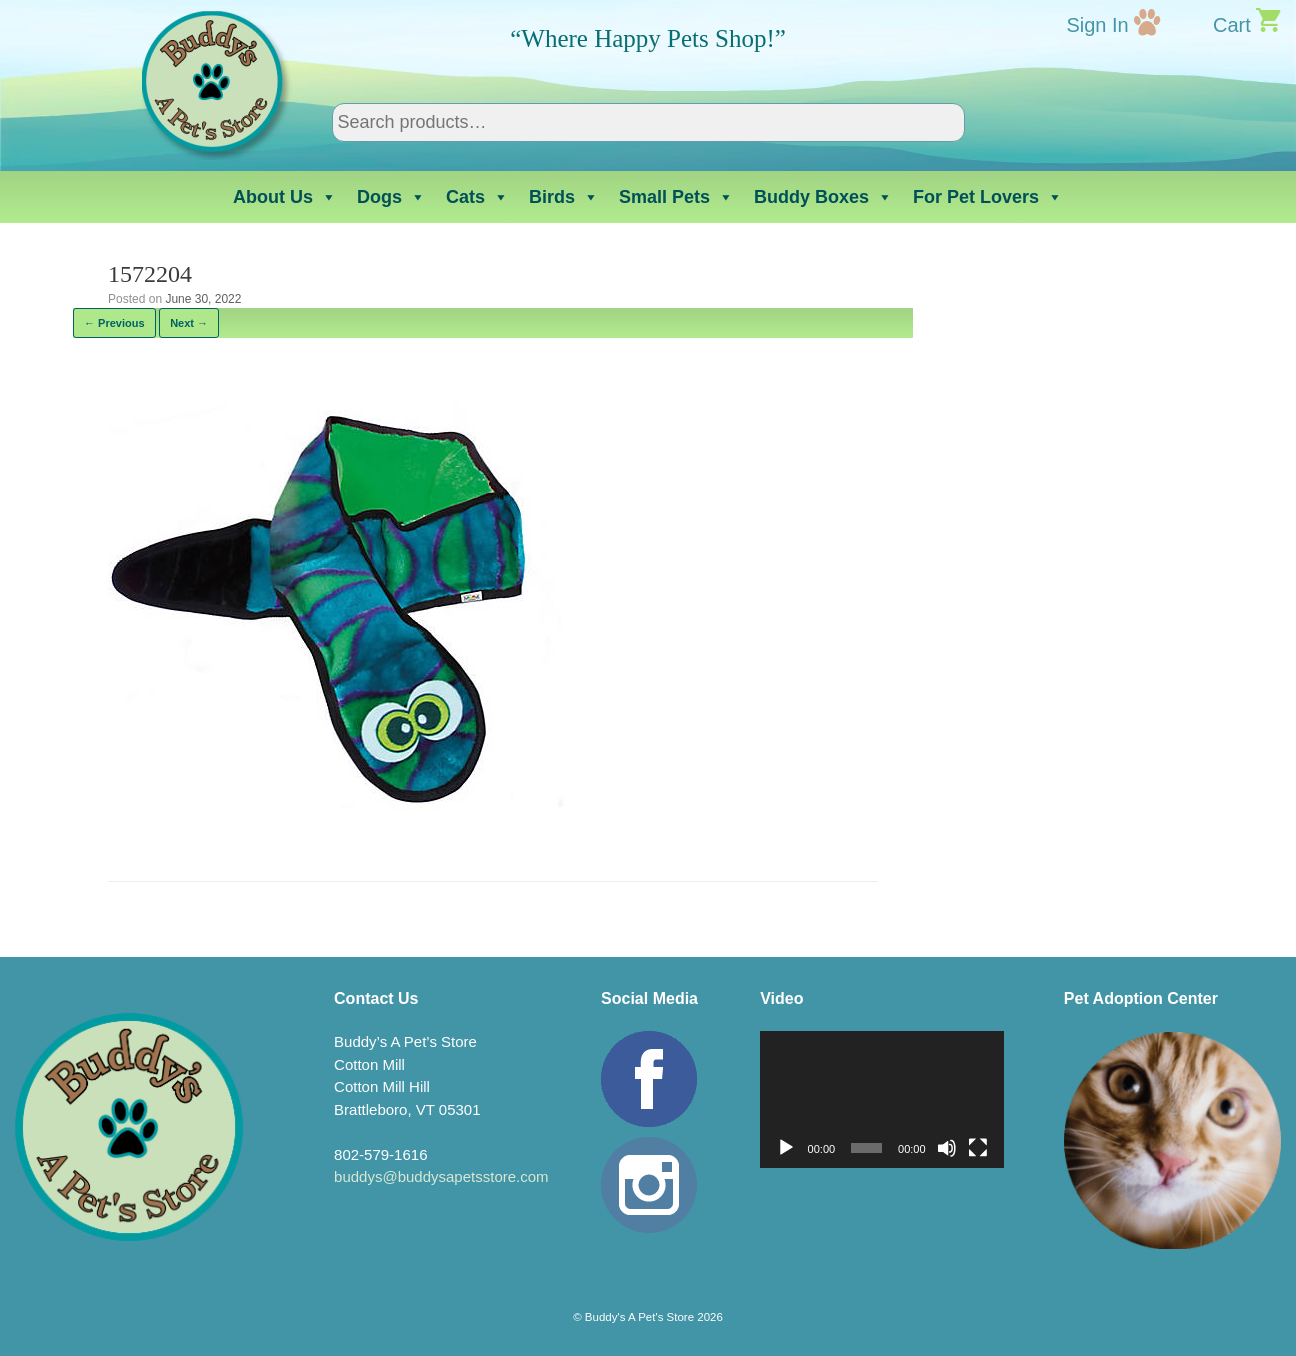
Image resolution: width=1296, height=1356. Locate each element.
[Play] (786, 1148)
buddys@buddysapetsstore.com (441, 1176)
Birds (564, 197)
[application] (882, 1099)
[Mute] (947, 1148)
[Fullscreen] (978, 1148)
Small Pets (676, 197)
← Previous (114, 323)
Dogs (391, 197)
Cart (1232, 25)
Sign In (1097, 25)
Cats (477, 197)
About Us (285, 197)
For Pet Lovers (988, 197)
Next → (189, 323)
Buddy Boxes (823, 197)
